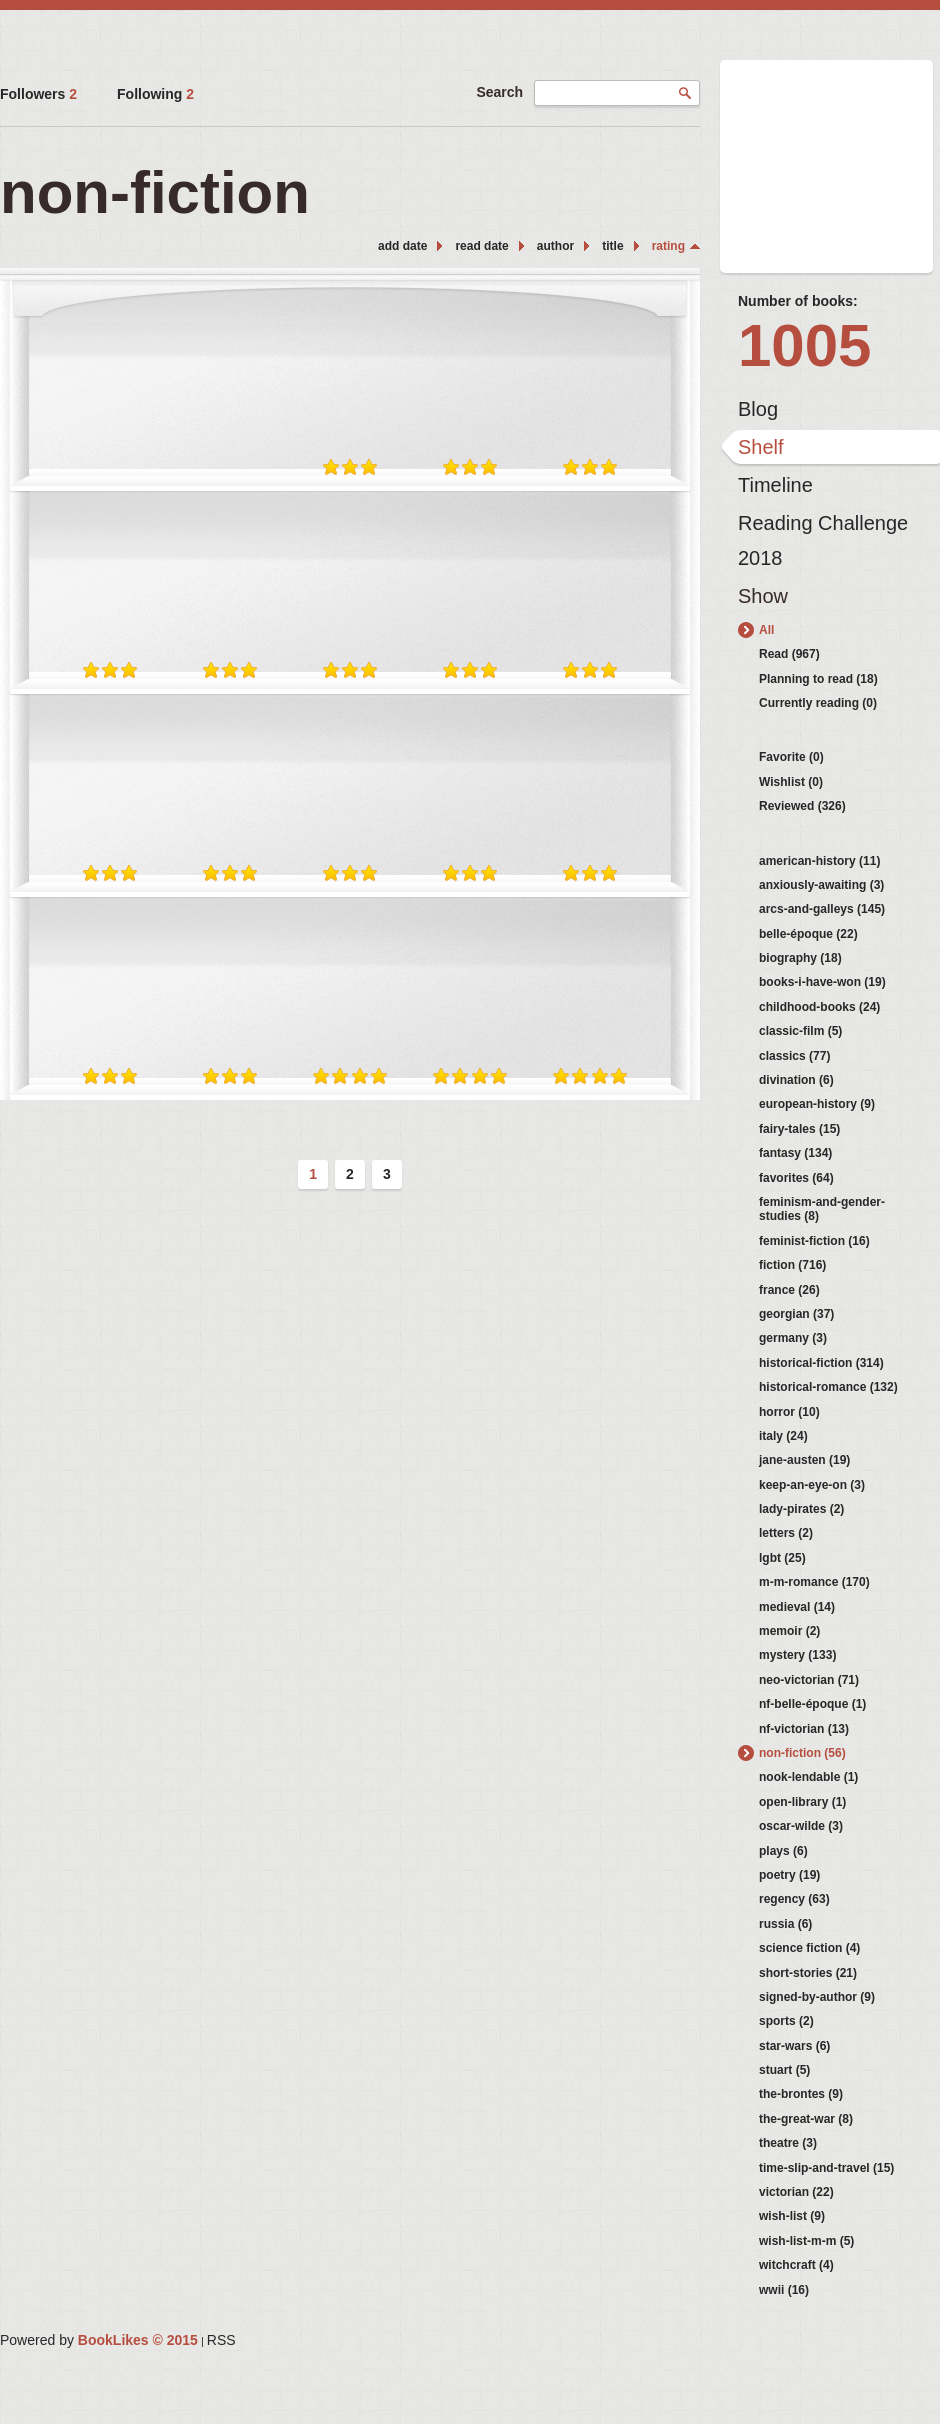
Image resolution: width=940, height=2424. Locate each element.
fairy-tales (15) (799, 1129)
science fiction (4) (809, 1948)
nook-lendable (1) (808, 1777)
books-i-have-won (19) (822, 982)
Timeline (775, 485)
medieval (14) (797, 1607)
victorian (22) (796, 2192)
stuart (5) (784, 2070)
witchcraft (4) (796, 2265)
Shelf (761, 447)
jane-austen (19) (804, 1460)
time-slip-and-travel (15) (826, 2168)
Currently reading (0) (818, 703)
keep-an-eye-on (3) (812, 1485)
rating (668, 246)
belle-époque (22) (808, 934)
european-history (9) (817, 1104)
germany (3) (793, 1338)
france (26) (789, 1290)
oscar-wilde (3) (801, 1826)
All (766, 630)
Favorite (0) (791, 757)
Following (155, 94)
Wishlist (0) (791, 782)
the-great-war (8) (806, 2119)
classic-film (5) (800, 1031)
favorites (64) (796, 1178)
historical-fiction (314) (821, 1363)
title (612, 246)
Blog (758, 409)
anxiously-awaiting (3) (821, 885)
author (555, 246)
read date (481, 246)
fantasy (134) (795, 1153)
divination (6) (796, 1080)
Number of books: (798, 301)
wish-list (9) (792, 2216)
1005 (804, 345)
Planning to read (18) (818, 679)
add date (402, 246)
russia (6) (785, 1924)
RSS (221, 2340)
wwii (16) (784, 2290)
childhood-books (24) (819, 1007)
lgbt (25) (782, 1558)
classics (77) (794, 1056)
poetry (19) (789, 1875)
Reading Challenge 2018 (823, 528)
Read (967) (789, 654)
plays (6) (783, 1851)
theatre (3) (788, 2143)
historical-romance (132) (828, 1387)
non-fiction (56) (802, 1753)
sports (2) (786, 2021)
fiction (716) (792, 1265)
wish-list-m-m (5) (806, 2241)
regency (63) (794, 1899)
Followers (38, 94)
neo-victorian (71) (809, 1680)
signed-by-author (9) (817, 1997)
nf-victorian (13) (804, 1729)
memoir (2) (789, 1631)
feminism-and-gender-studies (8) (822, 1209)
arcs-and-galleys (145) (822, 909)
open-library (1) (802, 1802)
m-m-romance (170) (814, 1582)
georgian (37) (796, 1314)
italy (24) (783, 1436)
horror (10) (789, 1412)
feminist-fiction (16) (814, 1241)
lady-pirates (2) (801, 1509)
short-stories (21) (808, 1973)
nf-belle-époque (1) (812, 1704)
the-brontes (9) (801, 2094)
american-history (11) (819, 861)
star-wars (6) (794, 2046)
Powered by (99, 2340)
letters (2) (786, 1533)
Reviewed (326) (802, 806)
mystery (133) (797, 1655)
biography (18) (800, 958)
